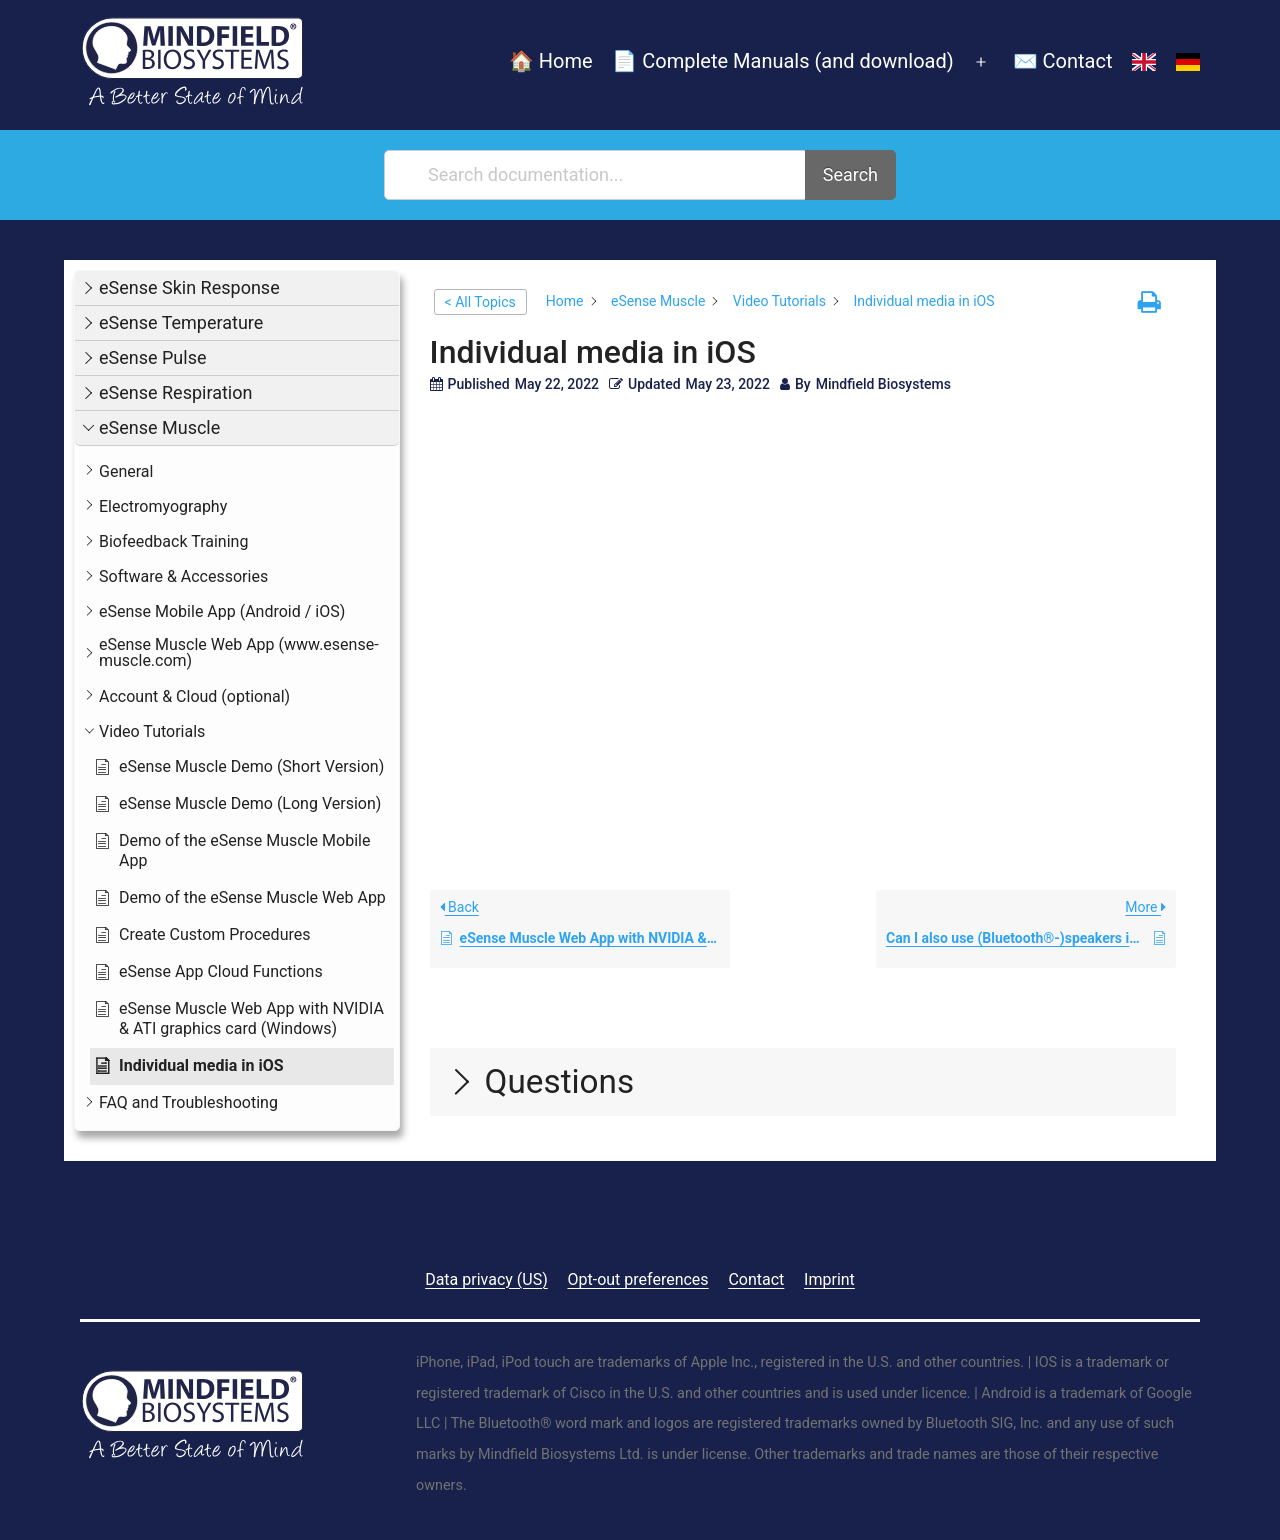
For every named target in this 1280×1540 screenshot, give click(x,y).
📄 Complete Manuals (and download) (782, 61)
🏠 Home (551, 61)
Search (850, 174)
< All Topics (480, 302)
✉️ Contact (1063, 61)
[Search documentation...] (596, 175)
